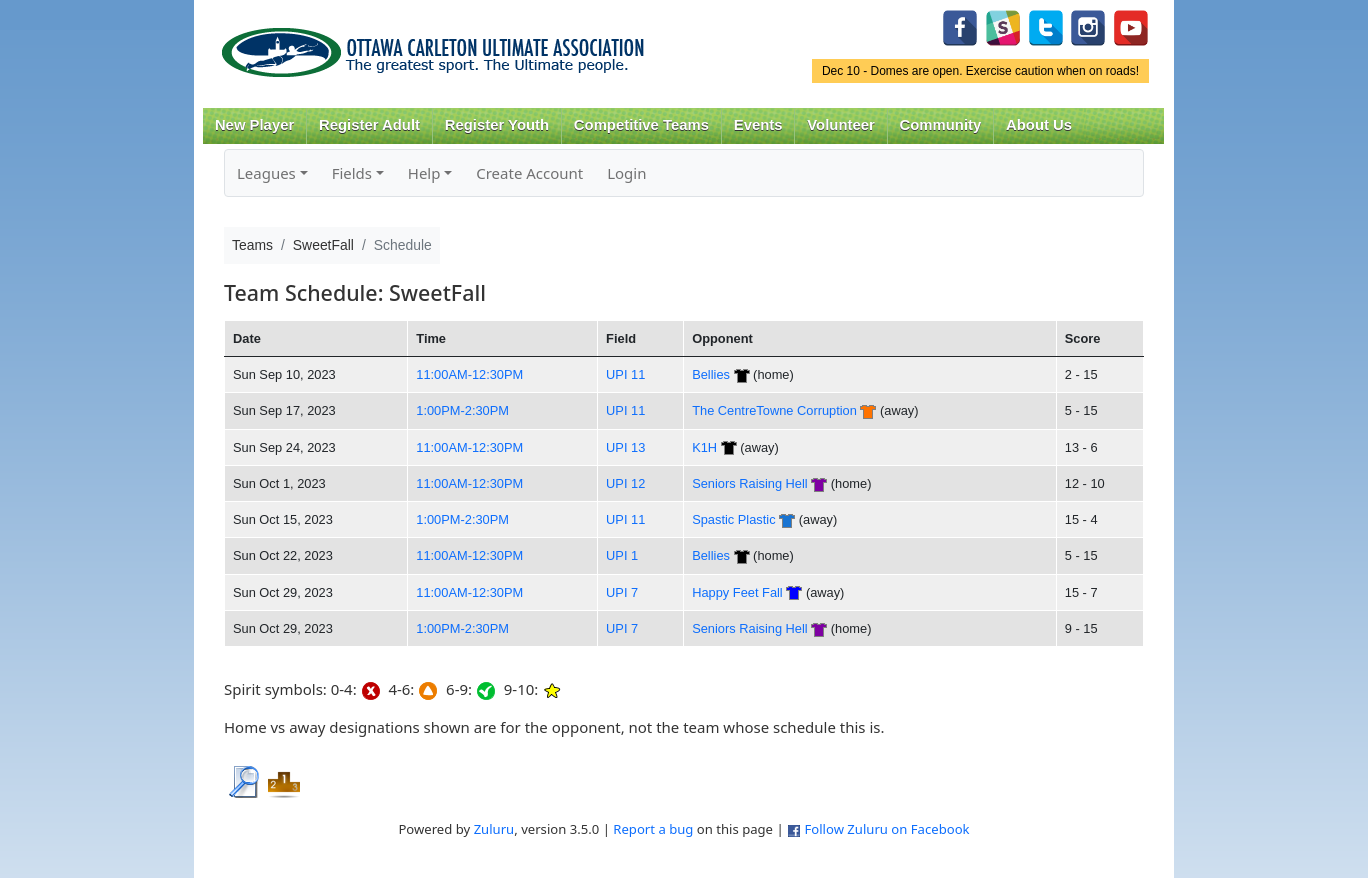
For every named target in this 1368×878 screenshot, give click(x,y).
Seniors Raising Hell (750, 483)
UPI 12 (625, 483)
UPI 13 (625, 447)
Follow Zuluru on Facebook (886, 829)
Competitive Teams (641, 125)
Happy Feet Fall (737, 592)
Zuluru (494, 829)
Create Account (529, 173)
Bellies (711, 374)
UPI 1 (622, 555)
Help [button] (424, 173)
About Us (1039, 125)
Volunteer (840, 125)
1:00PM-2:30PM (462, 410)
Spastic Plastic (733, 519)
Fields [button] (352, 173)
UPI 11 (625, 374)
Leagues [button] (266, 173)
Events (758, 125)
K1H (704, 447)
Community (941, 125)
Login (626, 173)
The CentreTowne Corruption (774, 410)
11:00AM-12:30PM (469, 374)
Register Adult (369, 125)
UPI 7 (622, 592)
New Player (254, 125)
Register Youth (497, 125)
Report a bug (653, 829)
